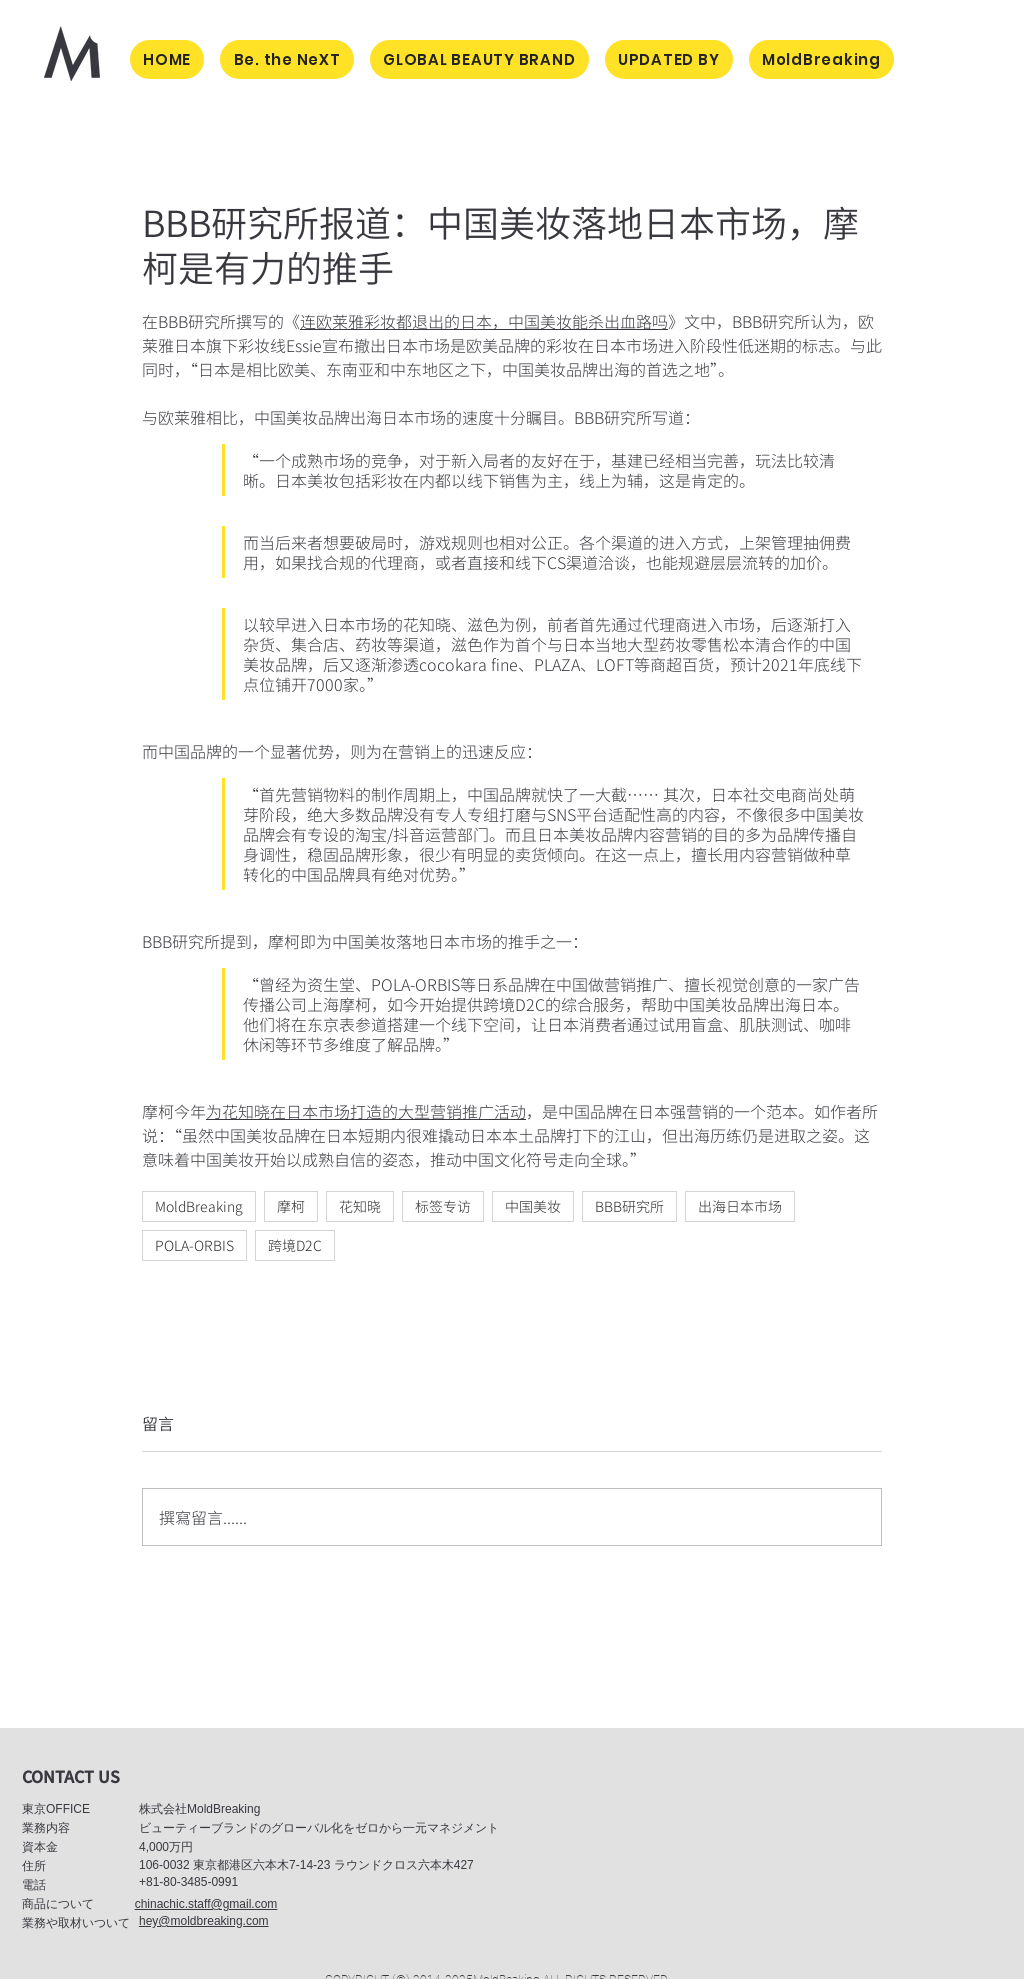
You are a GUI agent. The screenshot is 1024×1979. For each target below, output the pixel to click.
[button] (71, 1776)
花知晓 (360, 1206)
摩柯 (291, 1206)
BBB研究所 (629, 1206)
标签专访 (443, 1206)
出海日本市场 (740, 1206)
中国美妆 (533, 1206)
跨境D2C (295, 1245)
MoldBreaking (199, 1206)
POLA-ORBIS (194, 1245)
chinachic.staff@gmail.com (206, 1904)
